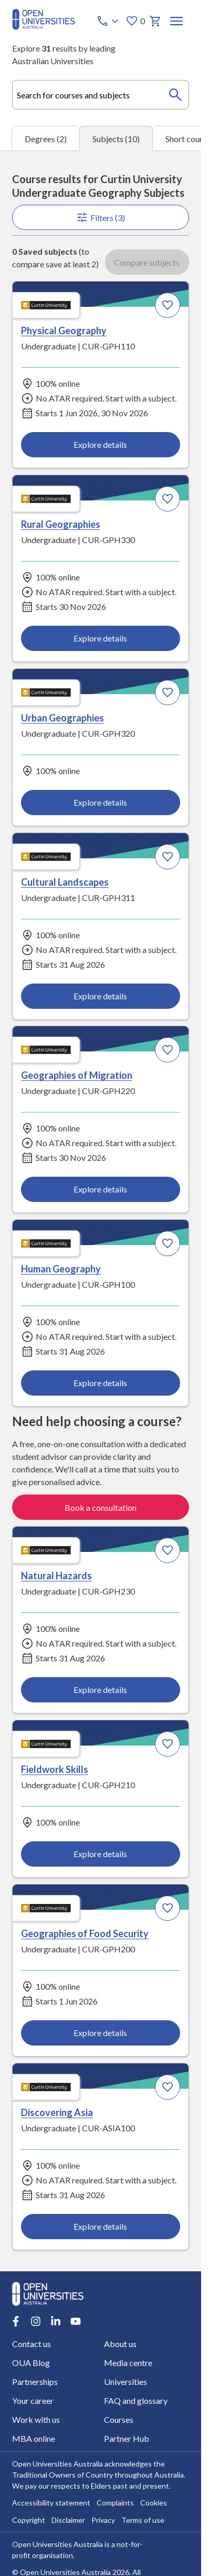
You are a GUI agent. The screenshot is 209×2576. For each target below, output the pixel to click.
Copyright (28, 2519)
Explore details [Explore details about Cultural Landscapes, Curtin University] (100, 995)
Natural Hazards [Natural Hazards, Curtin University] (56, 1575)
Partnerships (35, 2381)
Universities (125, 2381)
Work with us (36, 2419)
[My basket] (155, 21)
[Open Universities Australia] (43, 27)
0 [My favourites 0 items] (135, 21)
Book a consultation (101, 1507)
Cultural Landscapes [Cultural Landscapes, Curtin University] (65, 881)
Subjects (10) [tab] (116, 139)
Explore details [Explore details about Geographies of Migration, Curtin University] (100, 1189)
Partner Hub (126, 2438)
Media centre (128, 2362)
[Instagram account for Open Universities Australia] (36, 2321)
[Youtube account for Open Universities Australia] (76, 2321)
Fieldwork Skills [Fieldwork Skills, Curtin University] (54, 1769)
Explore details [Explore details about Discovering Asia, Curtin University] (100, 2226)
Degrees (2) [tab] (46, 139)
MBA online (33, 2438)
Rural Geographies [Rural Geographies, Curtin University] (60, 523)
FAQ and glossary (136, 2400)
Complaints (115, 2502)
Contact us (31, 2343)
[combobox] (100, 94)
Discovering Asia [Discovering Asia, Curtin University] (57, 2112)
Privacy (103, 2519)
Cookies (153, 2502)
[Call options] (108, 21)
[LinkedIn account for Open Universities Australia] (56, 2321)
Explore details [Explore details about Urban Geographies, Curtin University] (100, 802)
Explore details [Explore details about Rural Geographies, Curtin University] (100, 638)
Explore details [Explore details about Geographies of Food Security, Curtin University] (100, 2033)
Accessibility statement (51, 2502)
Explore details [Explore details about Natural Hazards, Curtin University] (100, 1690)
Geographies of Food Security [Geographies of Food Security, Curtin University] (85, 1933)
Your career (33, 2400)
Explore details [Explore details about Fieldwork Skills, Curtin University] (100, 1854)
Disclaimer (68, 2519)
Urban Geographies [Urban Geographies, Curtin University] (62, 717)
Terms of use (142, 2519)
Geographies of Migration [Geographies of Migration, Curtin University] (76, 1075)
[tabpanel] (100, 1211)
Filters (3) (100, 217)
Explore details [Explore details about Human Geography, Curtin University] (100, 1383)
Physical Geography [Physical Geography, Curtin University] (64, 330)
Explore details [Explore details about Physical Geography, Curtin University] (100, 444)
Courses (118, 2419)
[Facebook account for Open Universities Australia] (16, 2321)
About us (120, 2343)
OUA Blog (31, 2362)
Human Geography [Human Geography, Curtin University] (61, 1269)
